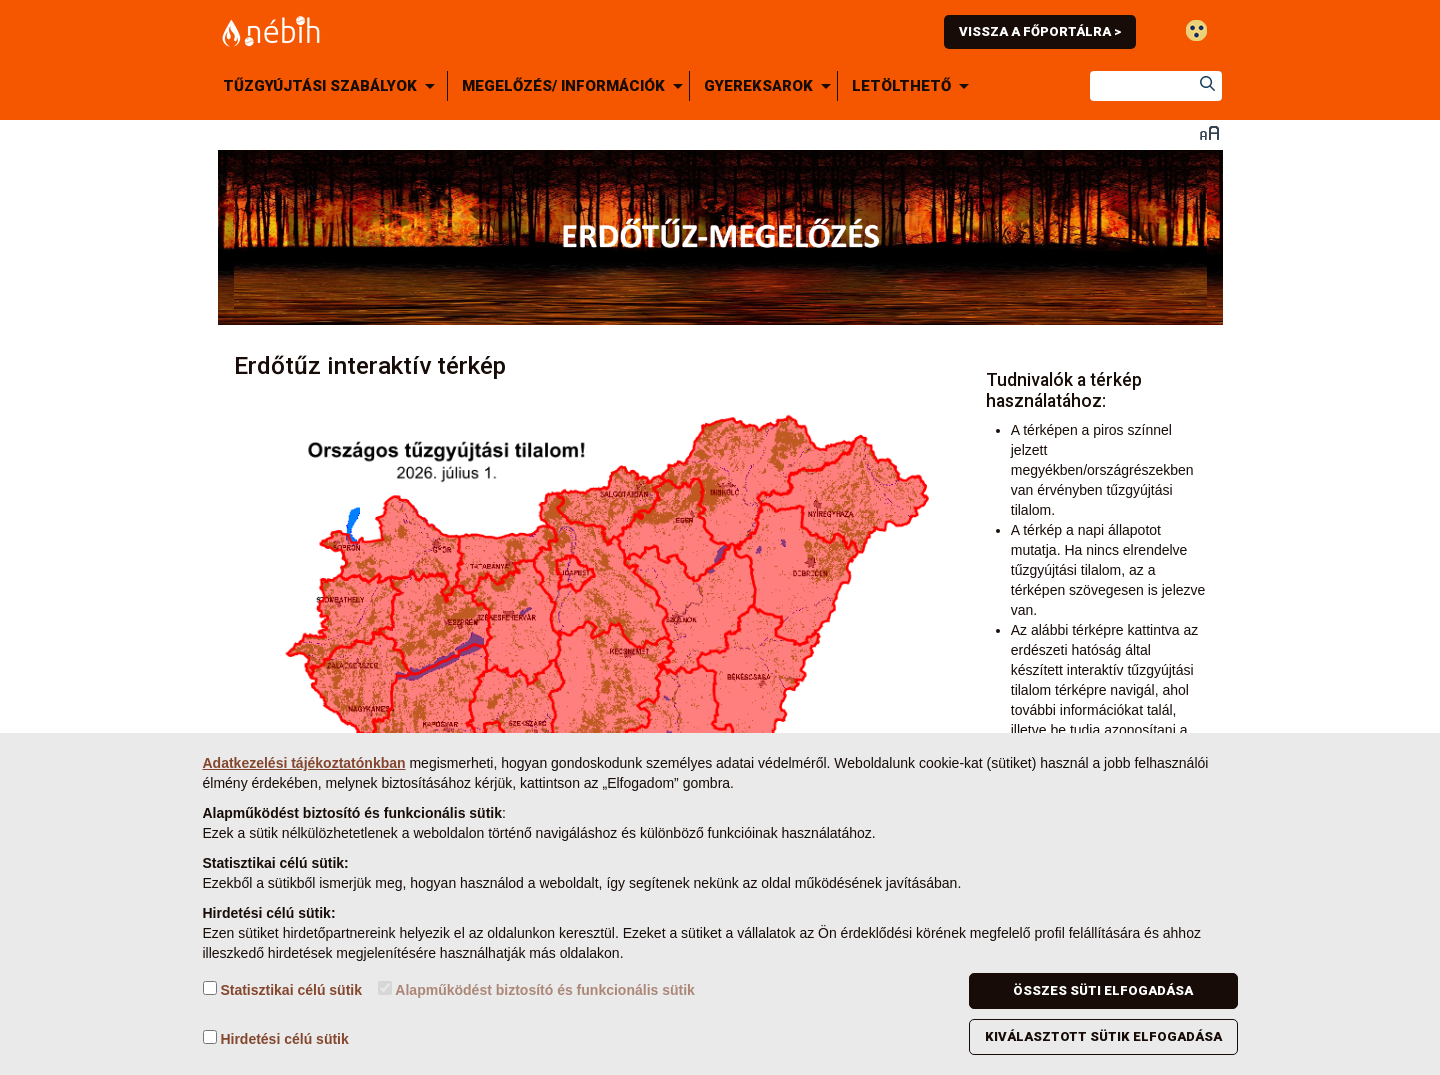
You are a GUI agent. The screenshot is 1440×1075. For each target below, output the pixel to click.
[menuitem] (333, 86)
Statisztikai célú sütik (283, 989)
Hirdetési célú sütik (276, 1038)
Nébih (507, 31)
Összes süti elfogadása (1103, 990)
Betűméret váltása (1209, 132)
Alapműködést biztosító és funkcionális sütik (536, 989)
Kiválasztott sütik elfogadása (1103, 1036)
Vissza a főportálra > (1040, 31)
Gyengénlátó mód (1196, 30)
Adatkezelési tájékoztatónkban (304, 763)
